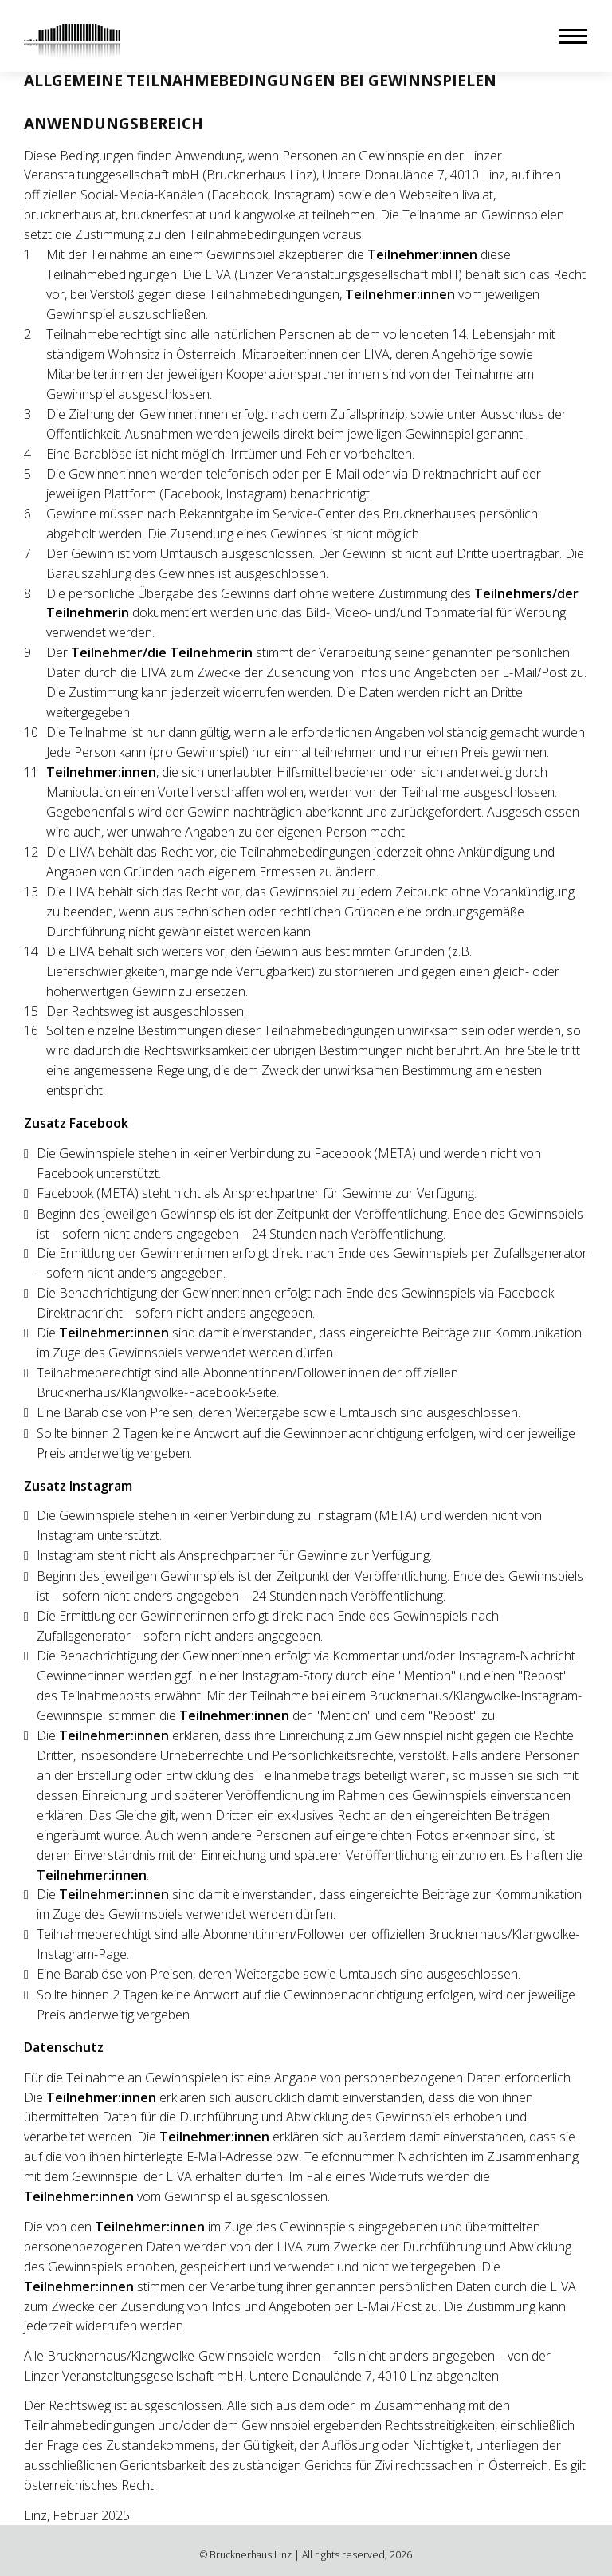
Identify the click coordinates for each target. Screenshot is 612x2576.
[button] (573, 36)
